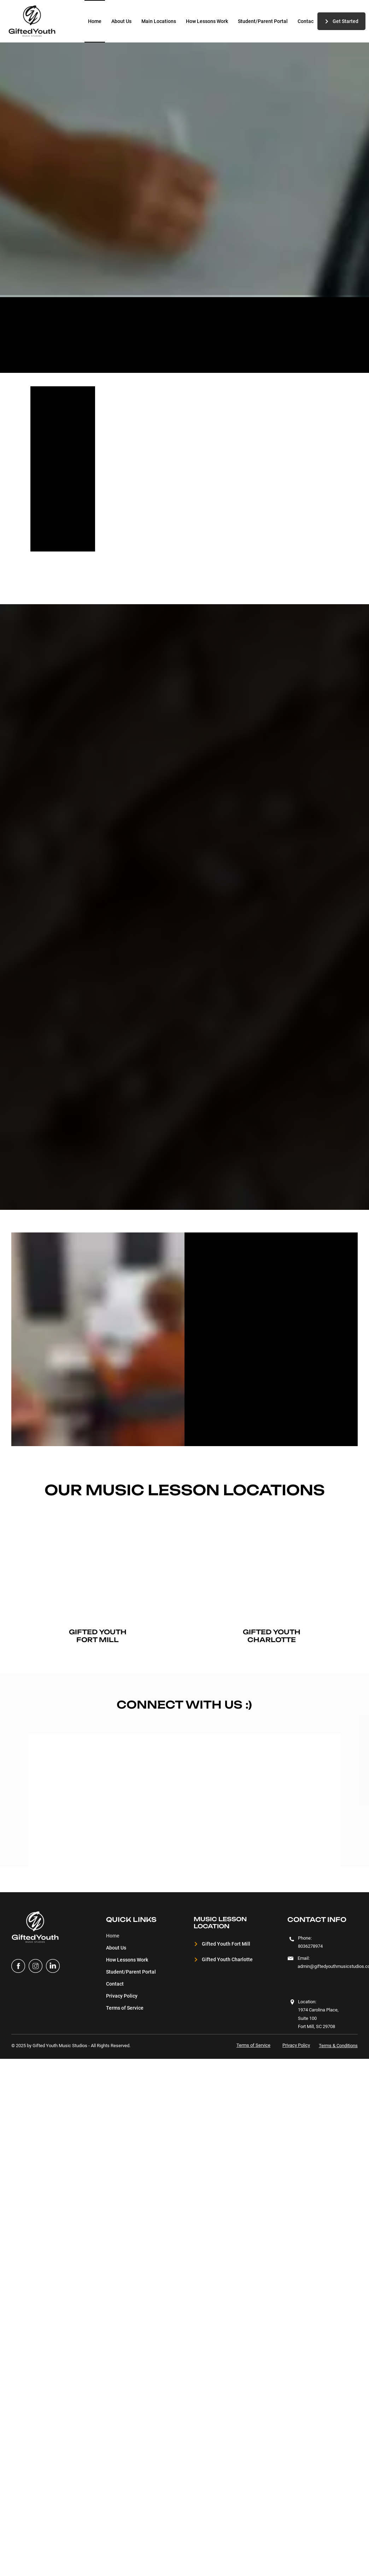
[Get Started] (341, 21)
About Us (116, 1948)
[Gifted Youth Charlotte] (226, 1959)
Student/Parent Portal (131, 1972)
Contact (115, 1984)
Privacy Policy (121, 1996)
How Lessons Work (127, 1960)
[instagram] (35, 1966)
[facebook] (18, 1966)
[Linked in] (53, 1966)
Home (112, 1936)
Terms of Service (125, 2008)
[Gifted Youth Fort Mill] (226, 1944)
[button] (159, 21)
